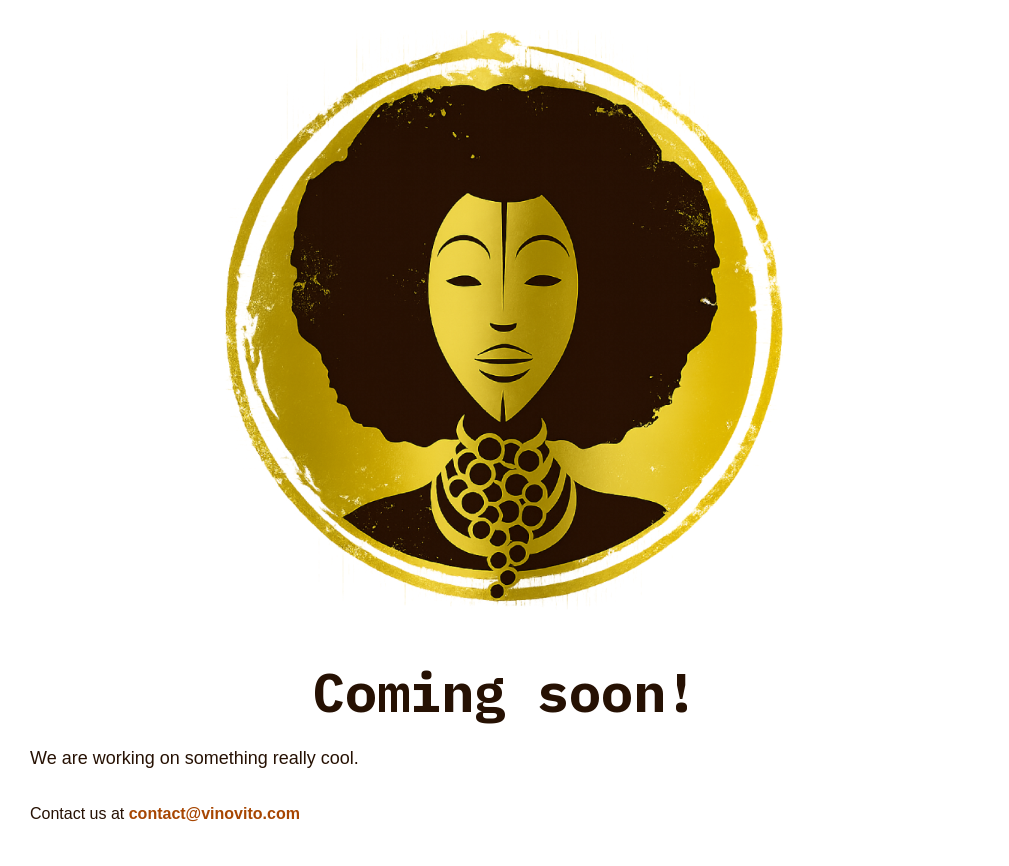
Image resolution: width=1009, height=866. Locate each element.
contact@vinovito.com (214, 813)
